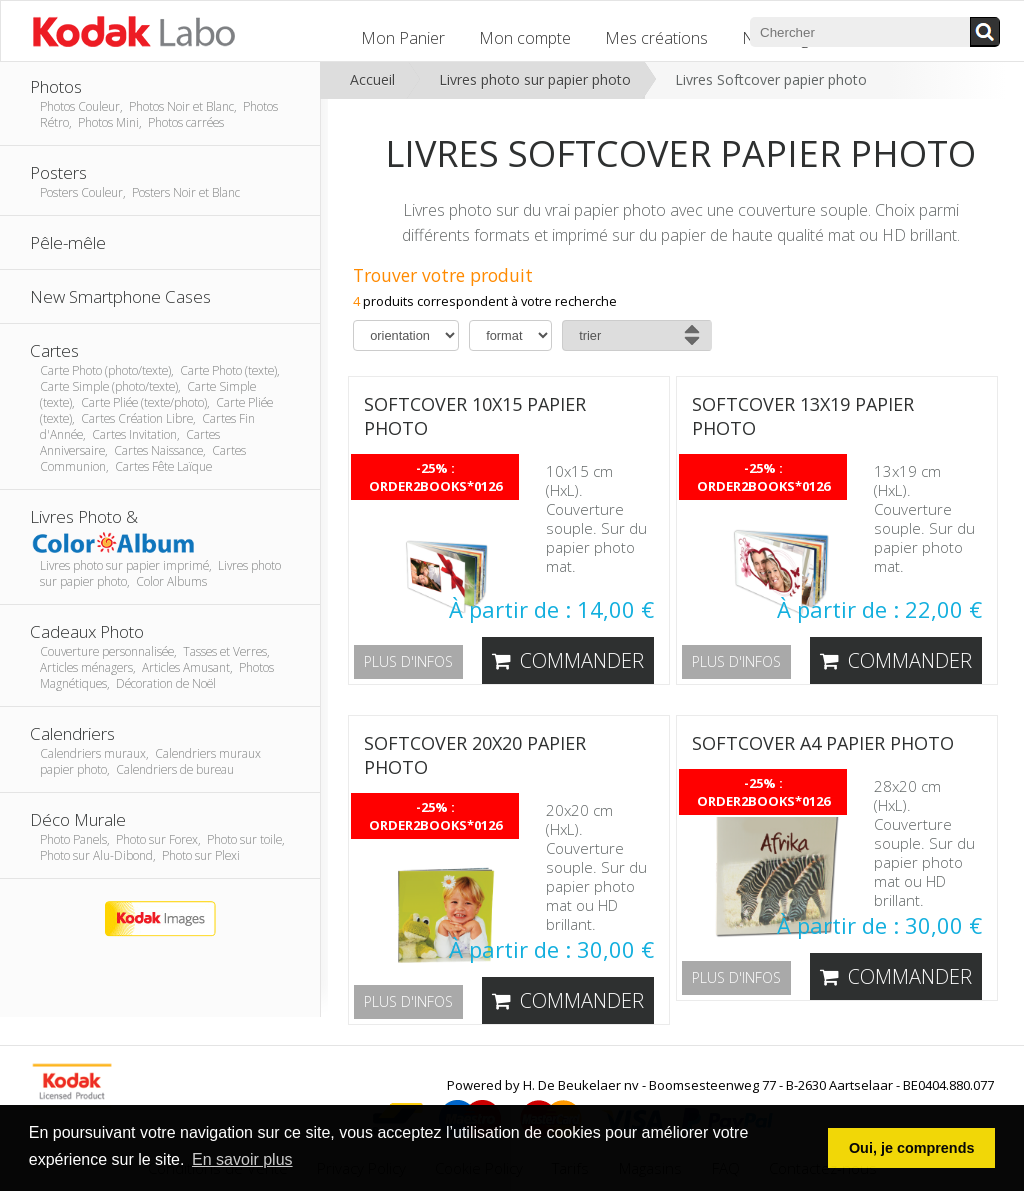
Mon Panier (403, 38)
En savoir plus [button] (242, 1159)
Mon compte (525, 38)
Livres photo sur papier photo (535, 79)
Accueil (372, 79)
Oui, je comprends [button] (912, 1148)
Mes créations (656, 38)
